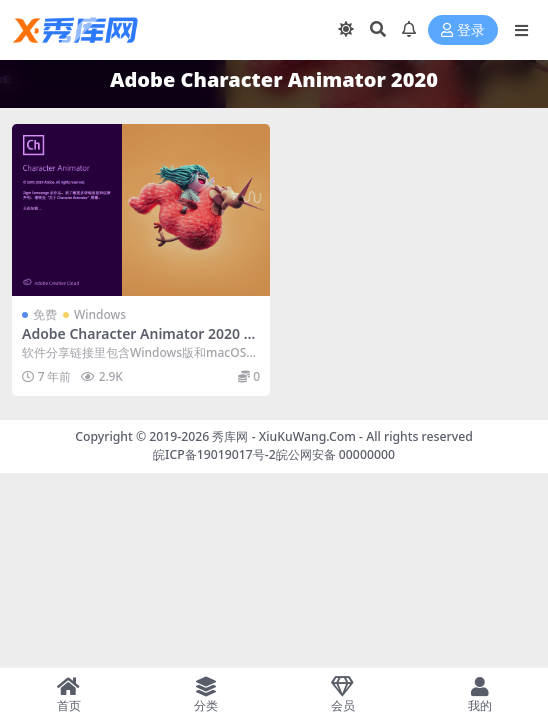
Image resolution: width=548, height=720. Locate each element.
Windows (100, 314)
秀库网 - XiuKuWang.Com (285, 436)
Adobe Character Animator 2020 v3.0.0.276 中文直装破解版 (136, 342)
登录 (463, 30)
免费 (45, 314)
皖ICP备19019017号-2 (214, 454)
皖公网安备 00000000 (335, 454)
